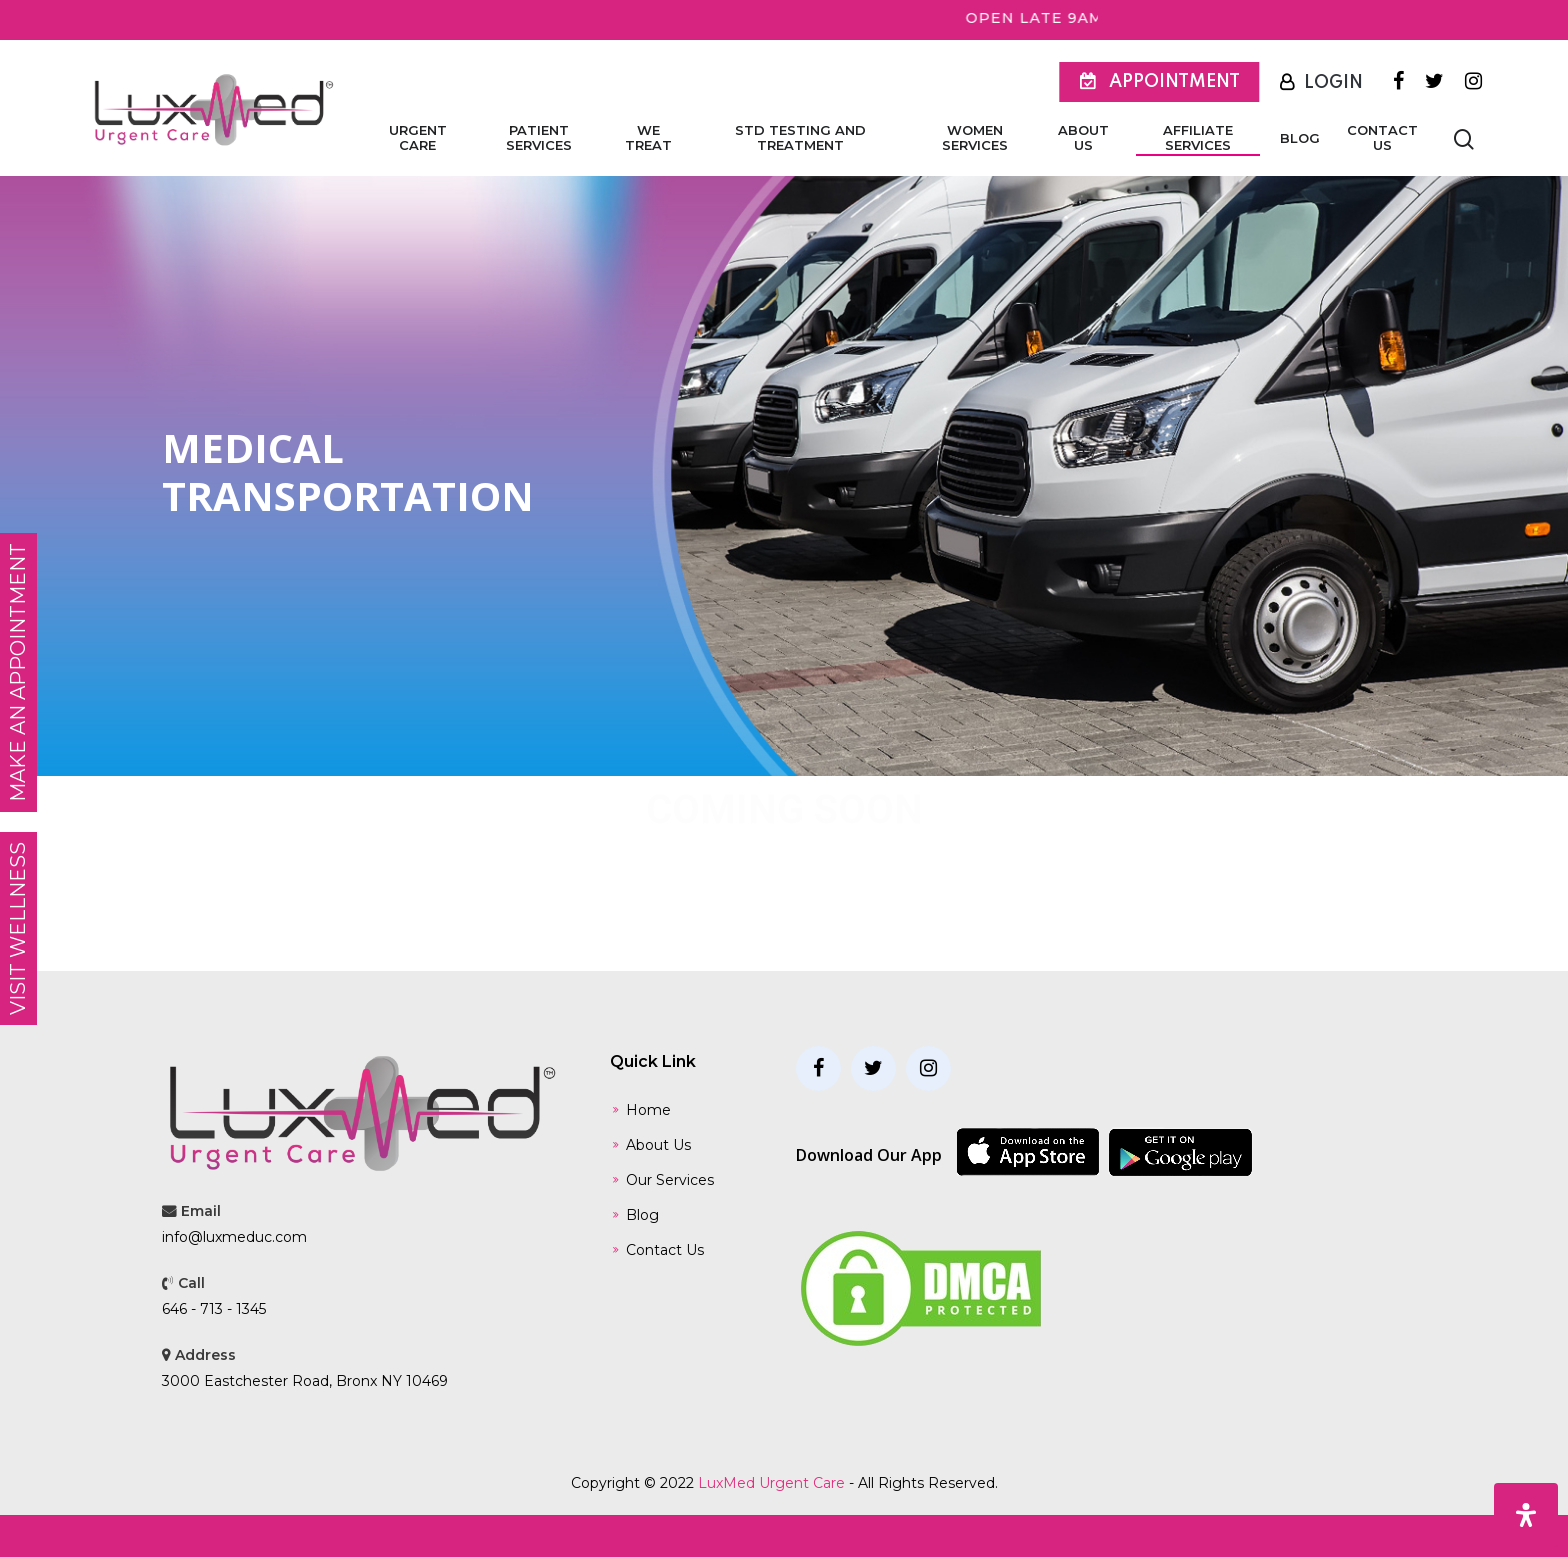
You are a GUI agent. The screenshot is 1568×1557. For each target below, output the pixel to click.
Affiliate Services (1198, 138)
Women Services (975, 138)
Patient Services (539, 138)
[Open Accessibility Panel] (1526, 1515)
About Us (1083, 138)
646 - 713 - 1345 (214, 1309)
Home (648, 1110)
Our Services (670, 1180)
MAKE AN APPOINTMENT (18, 672)
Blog (1300, 138)
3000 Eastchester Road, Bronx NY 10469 (305, 1381)
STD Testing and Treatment (800, 138)
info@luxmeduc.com (234, 1237)
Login (1333, 83)
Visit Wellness (18, 928)
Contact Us (1382, 138)
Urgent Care (418, 138)
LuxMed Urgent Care (771, 1483)
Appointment (1174, 82)
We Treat (648, 138)
